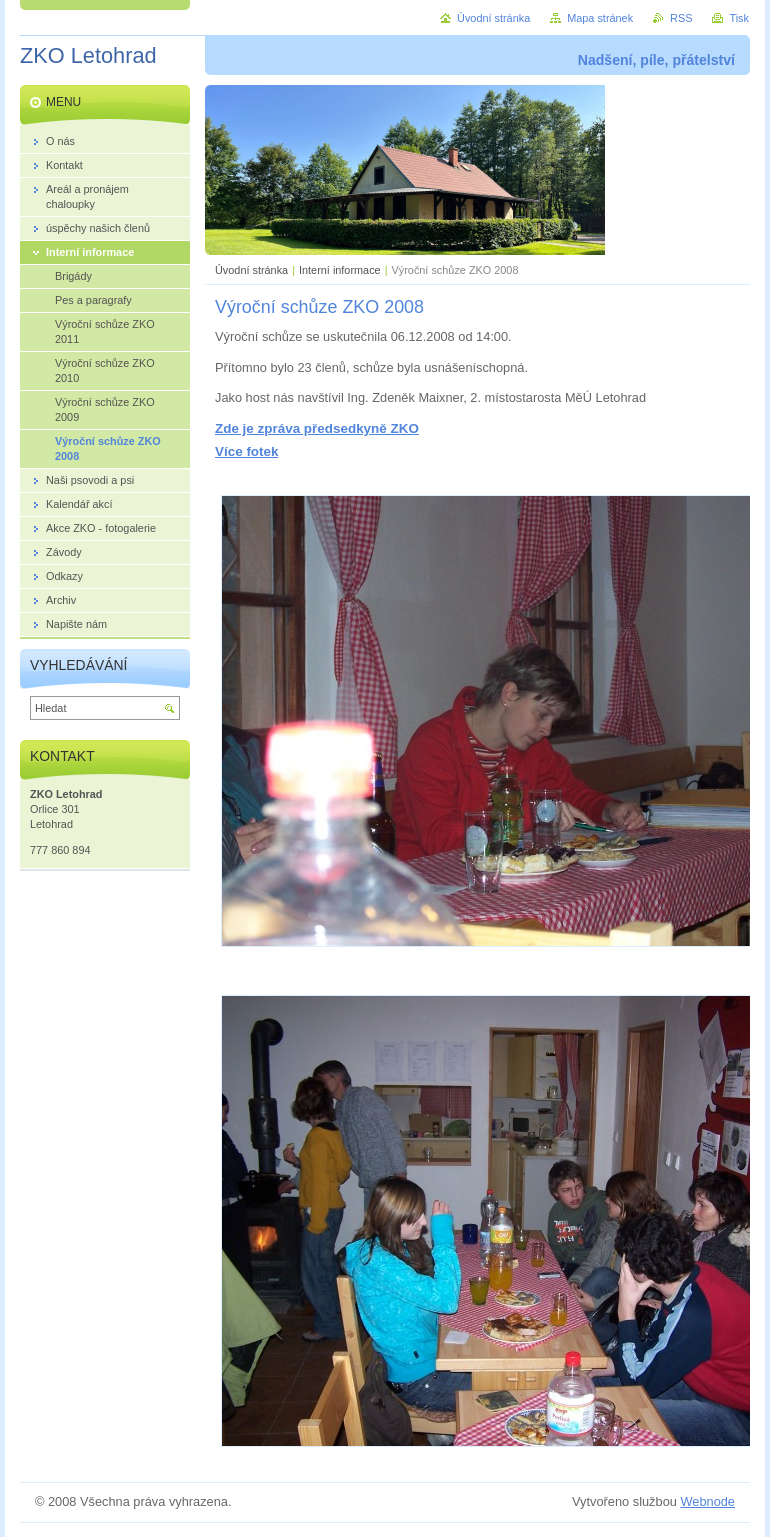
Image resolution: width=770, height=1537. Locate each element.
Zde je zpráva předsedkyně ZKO (317, 428)
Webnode (707, 1501)
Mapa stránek (600, 18)
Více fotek (246, 451)
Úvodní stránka (251, 270)
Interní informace (340, 270)
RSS (681, 18)
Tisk (739, 18)
